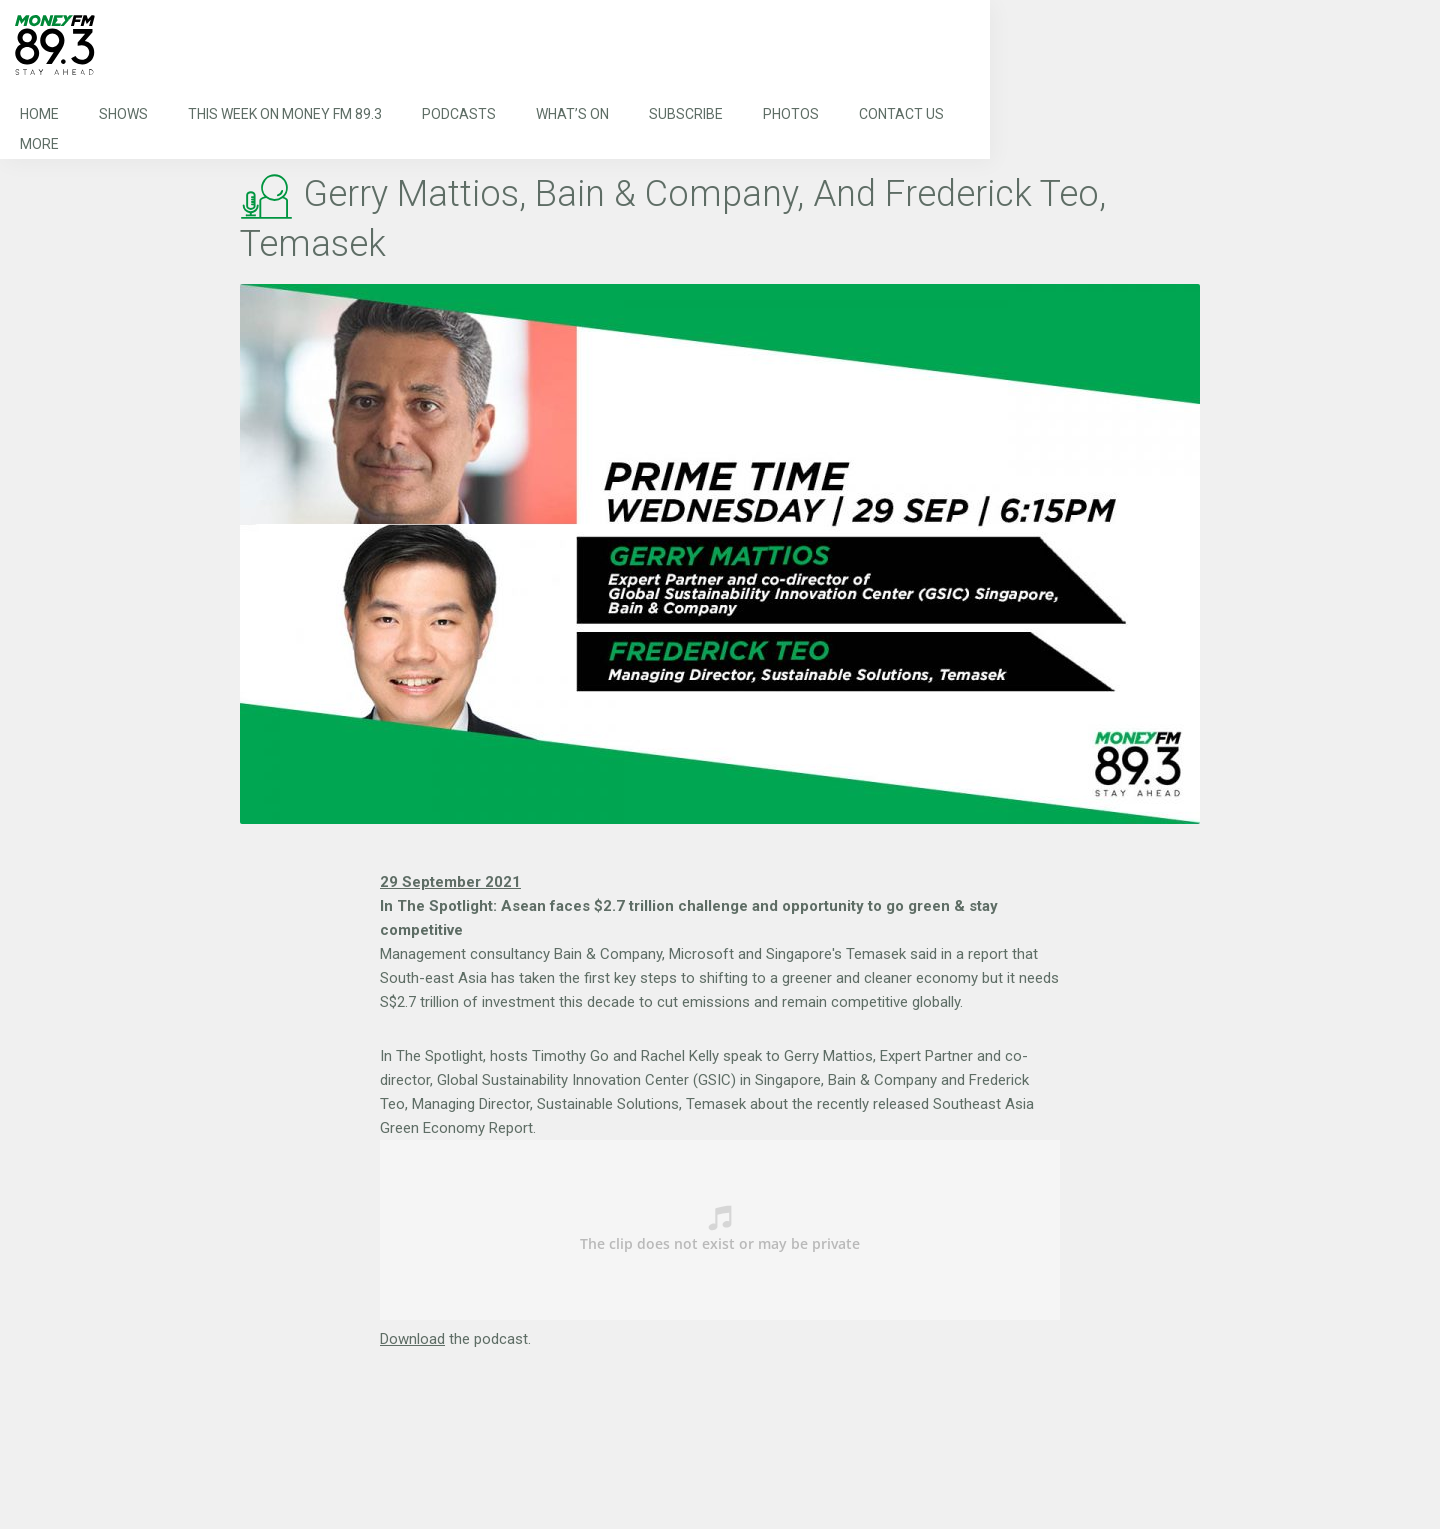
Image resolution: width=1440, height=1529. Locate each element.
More (39, 144)
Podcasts (459, 114)
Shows (123, 114)
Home (39, 114)
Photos (791, 114)
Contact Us (901, 114)
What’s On (572, 114)
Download (412, 1339)
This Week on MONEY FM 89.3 (285, 114)
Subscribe (686, 114)
